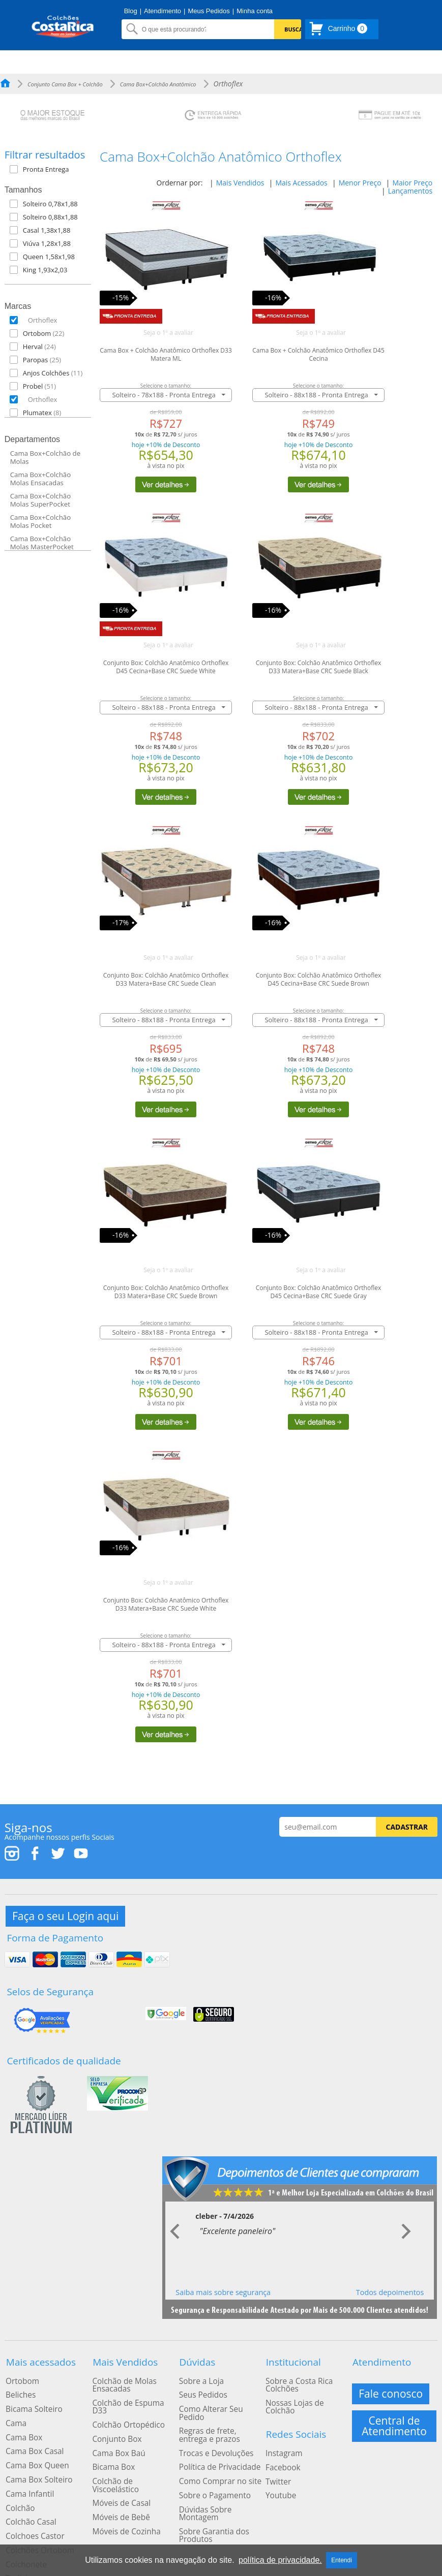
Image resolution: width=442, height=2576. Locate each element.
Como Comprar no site (215, 2449)
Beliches (18, 2381)
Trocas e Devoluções (211, 2425)
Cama (14, 2405)
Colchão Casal (28, 2491)
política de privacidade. (280, 2560)
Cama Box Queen (33, 2442)
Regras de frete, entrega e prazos (220, 2409)
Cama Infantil (27, 2466)
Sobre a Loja (198, 2369)
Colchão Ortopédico (124, 2400)
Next (406, 2222)
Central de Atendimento (394, 2412)
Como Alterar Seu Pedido (219, 2393)
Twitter (276, 2449)
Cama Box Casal (31, 2430)
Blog (130, 11)
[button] (53, 169)
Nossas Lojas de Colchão (305, 2388)
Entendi (341, 2560)
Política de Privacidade (215, 2437)
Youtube (278, 2461)
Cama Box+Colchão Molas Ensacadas (40, 478)
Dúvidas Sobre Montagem (220, 2473)
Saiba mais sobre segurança (223, 2282)
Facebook (280, 2437)
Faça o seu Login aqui (66, 1915)
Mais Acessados (301, 182)
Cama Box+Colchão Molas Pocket (40, 521)
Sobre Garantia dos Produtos (210, 2490)
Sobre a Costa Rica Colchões (295, 2373)
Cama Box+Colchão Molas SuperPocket (40, 500)
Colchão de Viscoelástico (131, 2449)
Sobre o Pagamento (210, 2461)
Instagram (281, 2425)
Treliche (18, 2539)
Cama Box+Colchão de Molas (45, 457)
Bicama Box (110, 2437)
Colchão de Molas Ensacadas (120, 2373)
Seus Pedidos (199, 2381)
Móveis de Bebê (117, 2473)
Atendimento (162, 11)
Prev (176, 2222)
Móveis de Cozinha (122, 2486)
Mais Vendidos (240, 182)
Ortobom (20, 2369)
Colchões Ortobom (36, 2515)
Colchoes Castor (31, 2503)
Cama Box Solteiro (35, 2454)
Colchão (18, 2479)
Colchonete (23, 2527)
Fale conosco (392, 2381)
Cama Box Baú (115, 2425)
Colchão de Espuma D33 (131, 2388)
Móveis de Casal (117, 2461)
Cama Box (21, 2418)
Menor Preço (360, 182)
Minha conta (255, 11)
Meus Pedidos (208, 11)
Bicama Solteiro (30, 2393)
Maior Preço (412, 182)
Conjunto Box (113, 2412)
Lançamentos (410, 191)
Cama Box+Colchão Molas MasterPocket (42, 543)
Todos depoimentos (390, 2282)
